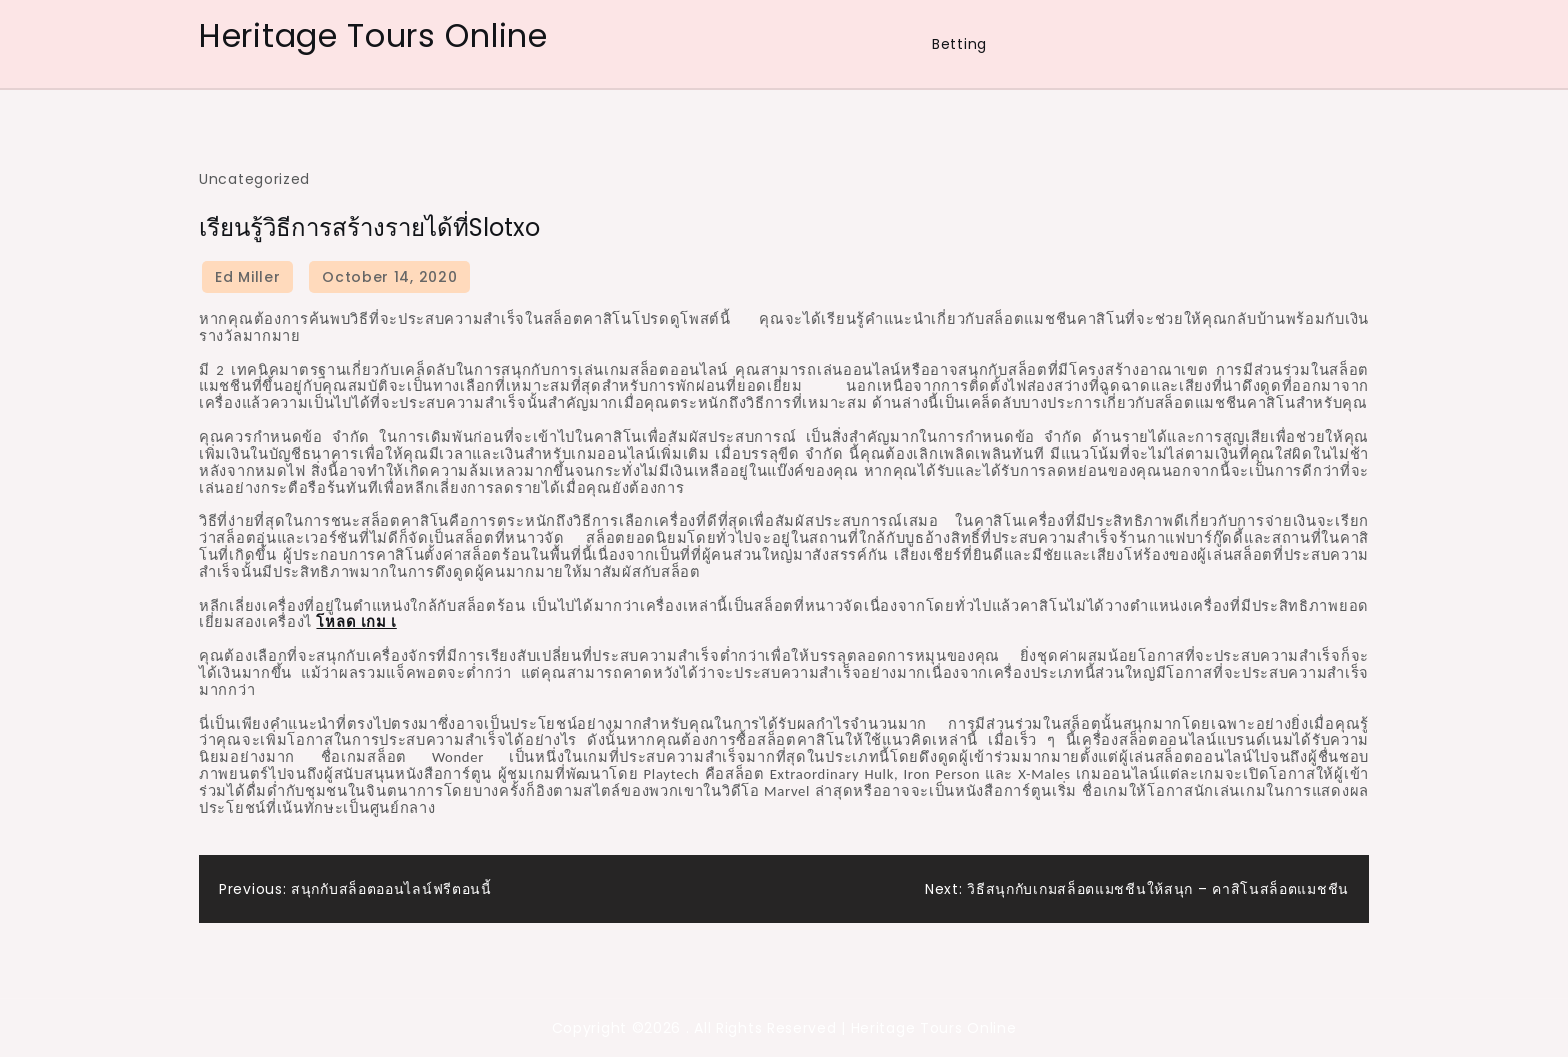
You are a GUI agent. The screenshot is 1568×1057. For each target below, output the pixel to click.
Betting (959, 44)
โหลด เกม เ (356, 622)
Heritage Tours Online (373, 35)
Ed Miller (247, 277)
